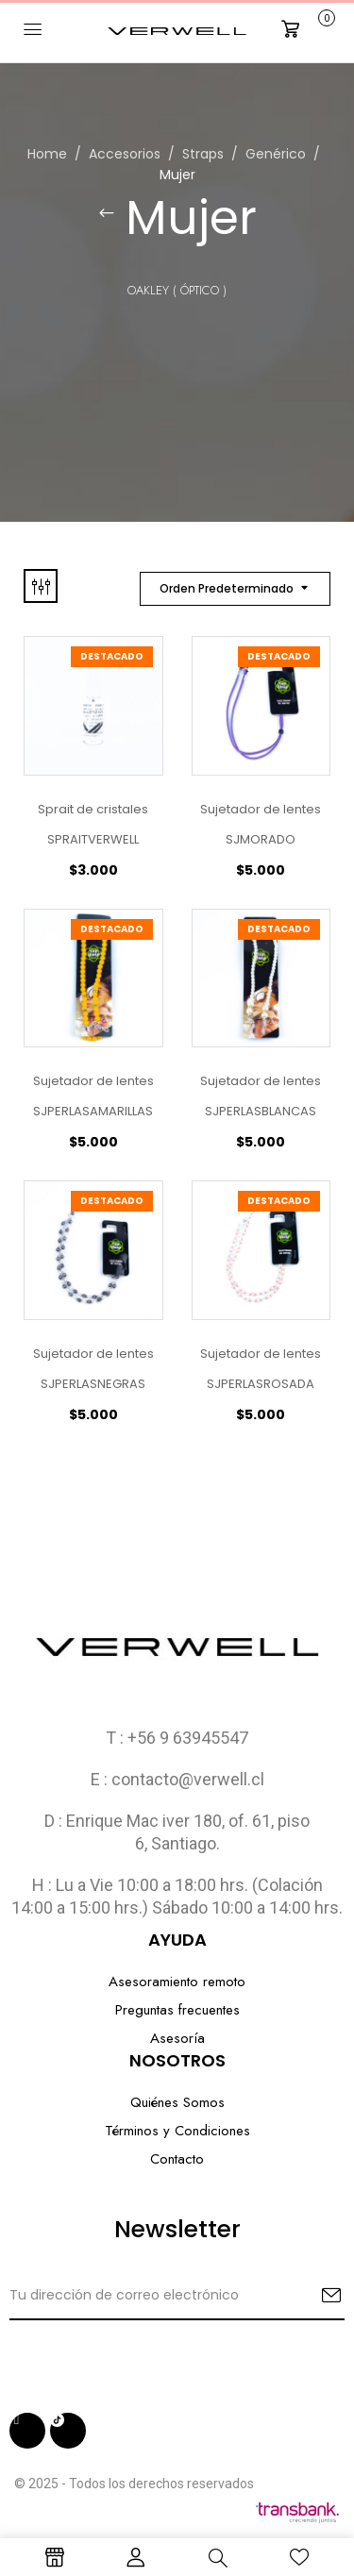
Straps (203, 153)
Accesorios (124, 153)
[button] (305, 29)
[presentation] (152, 2357)
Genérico (275, 153)
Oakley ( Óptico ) (177, 290)
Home (47, 153)
